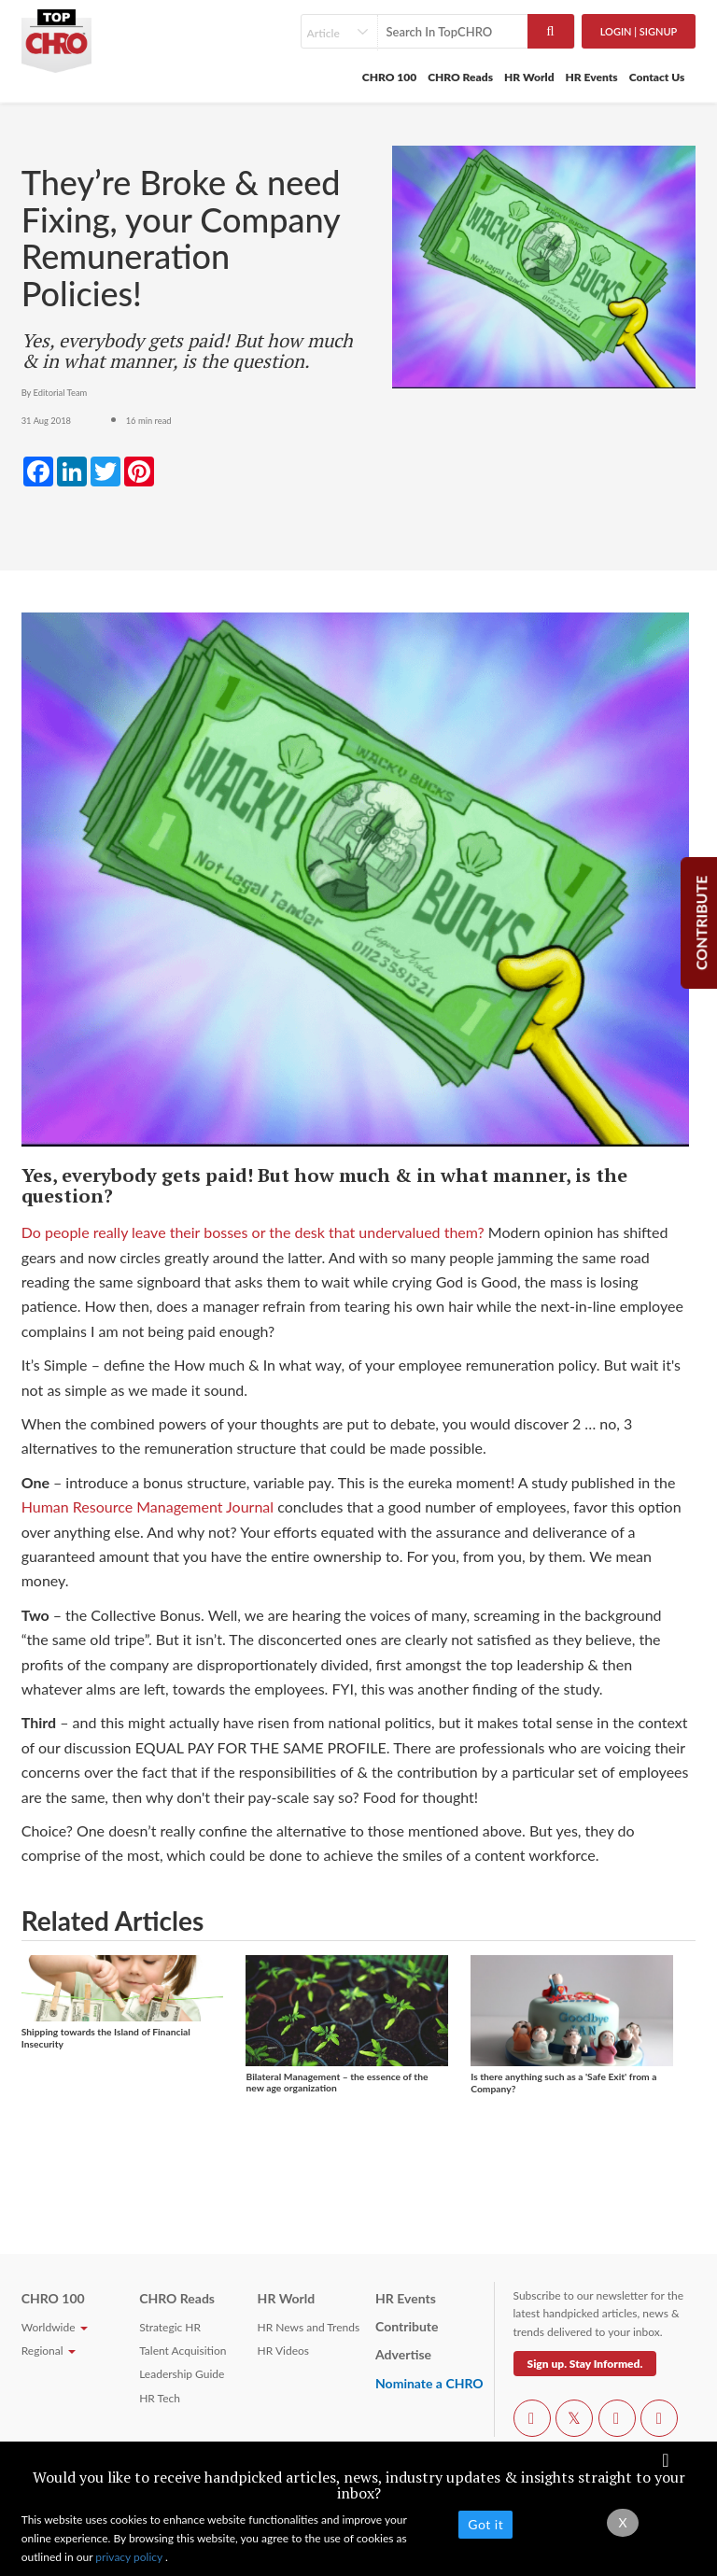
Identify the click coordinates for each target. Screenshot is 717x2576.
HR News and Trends (309, 2327)
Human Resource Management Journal (147, 1506)
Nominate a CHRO (429, 2383)
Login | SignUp (639, 31)
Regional (48, 2351)
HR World (529, 77)
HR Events (592, 77)
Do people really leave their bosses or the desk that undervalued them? (253, 1232)
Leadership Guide (181, 2374)
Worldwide (54, 2327)
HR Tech (159, 2398)
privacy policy (130, 2557)
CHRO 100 (389, 77)
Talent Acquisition (182, 2351)
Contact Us (657, 77)
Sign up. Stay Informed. (585, 2364)
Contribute (406, 2326)
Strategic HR (170, 2327)
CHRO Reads (460, 77)
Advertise (403, 2354)
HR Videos (283, 2351)
